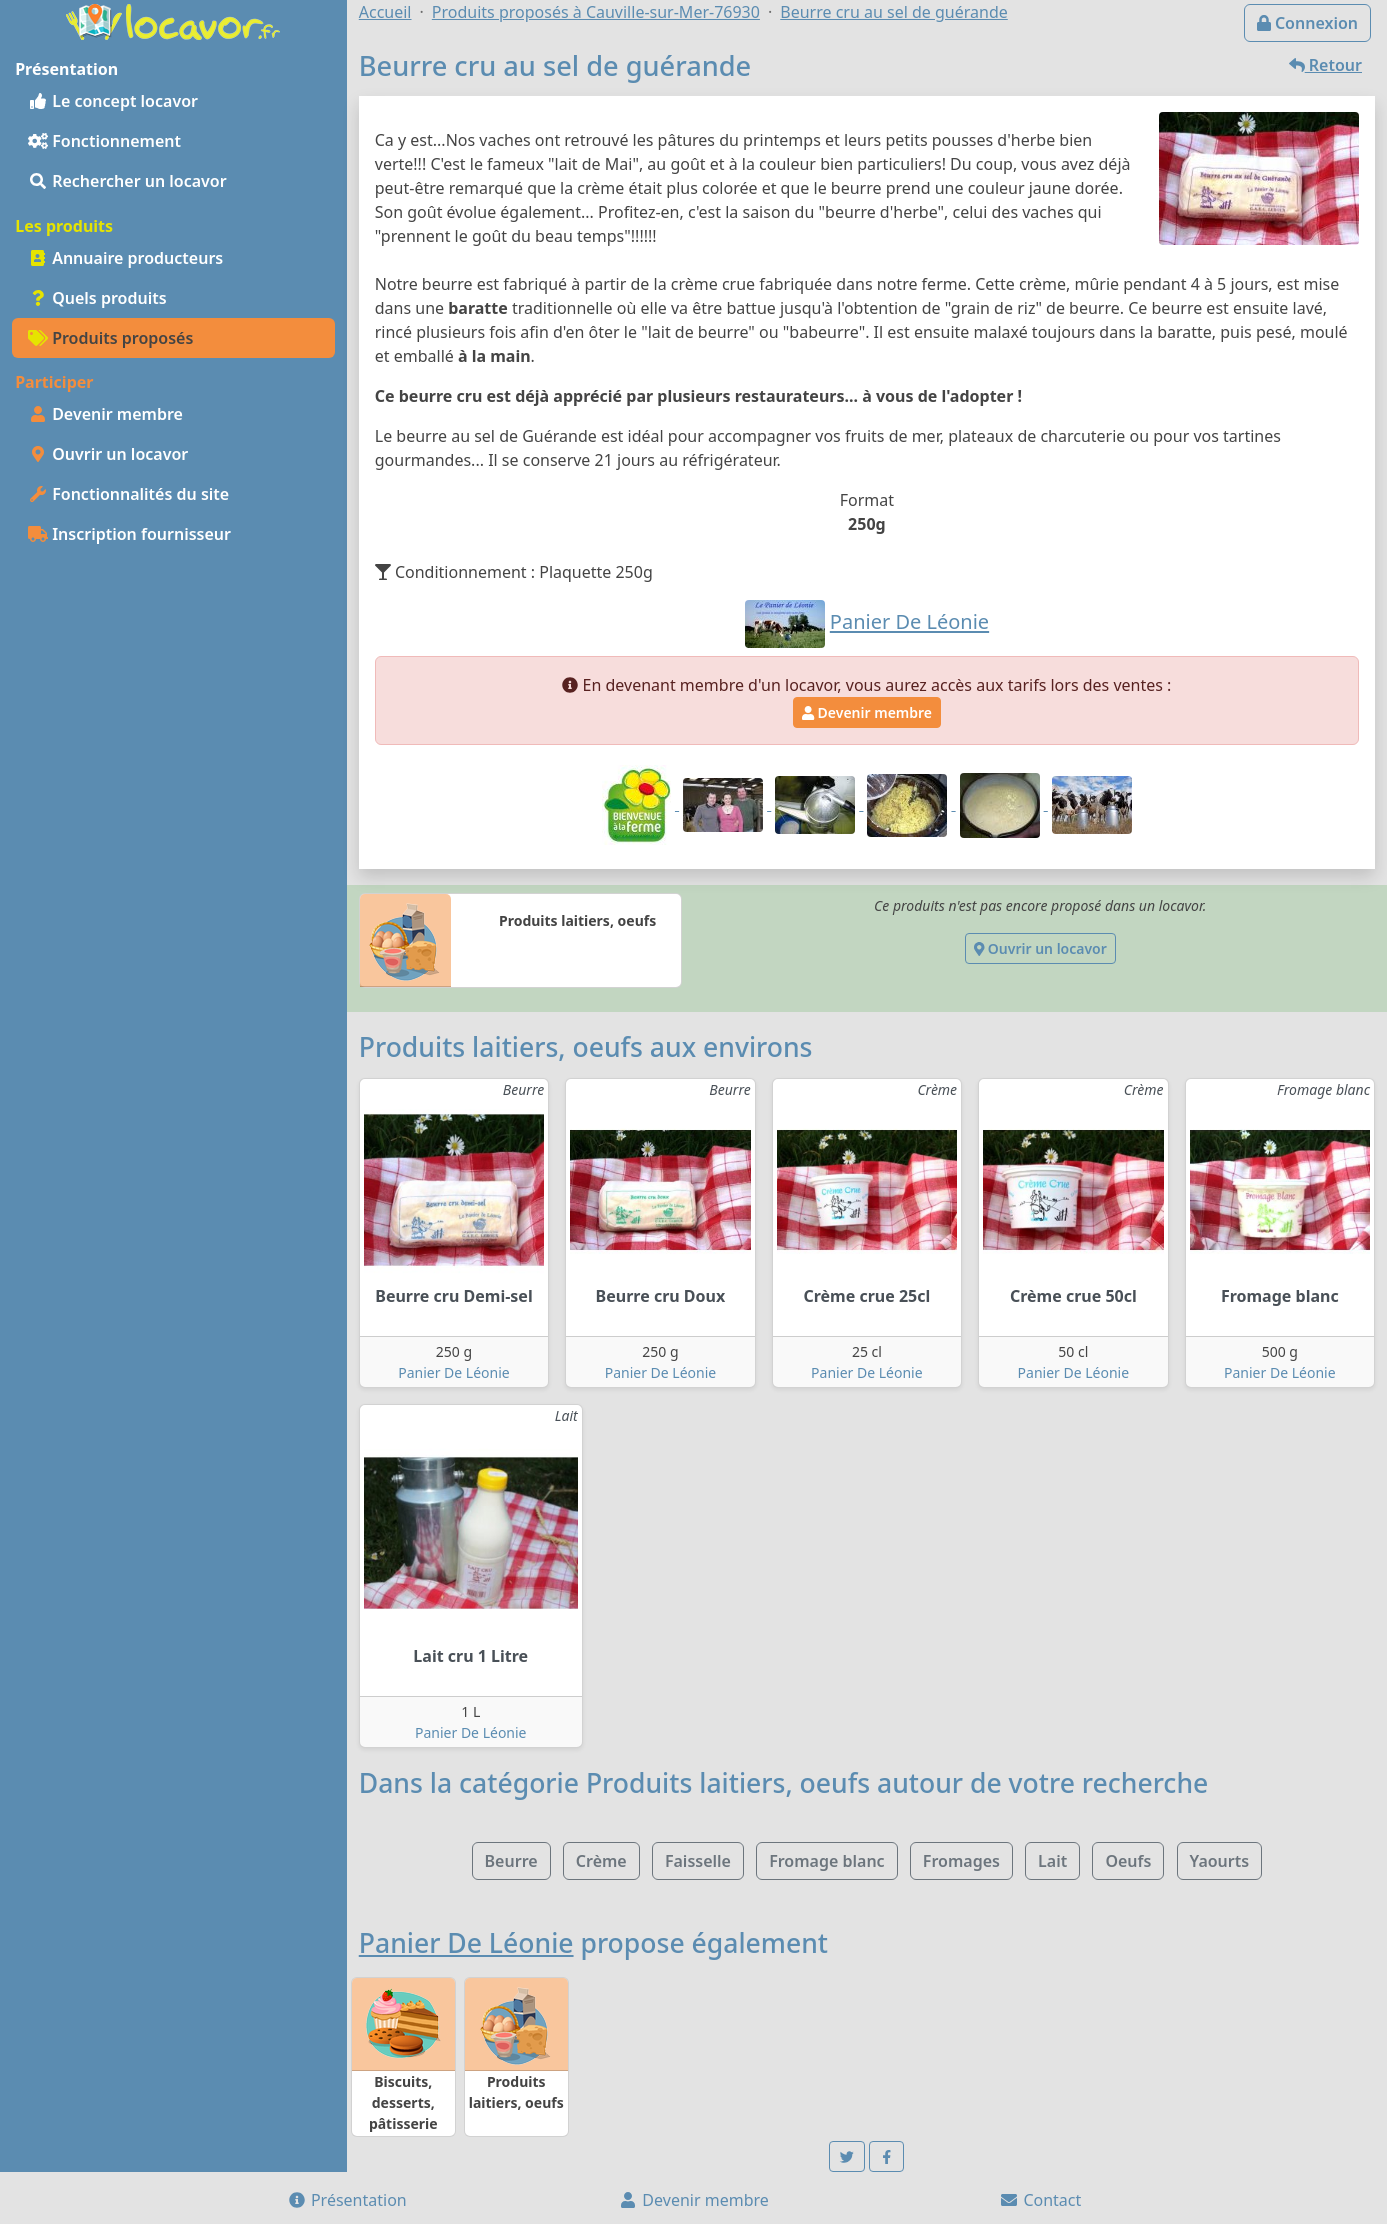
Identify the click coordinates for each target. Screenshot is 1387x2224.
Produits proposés (110, 338)
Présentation (347, 2200)
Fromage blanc (827, 1861)
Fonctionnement (104, 141)
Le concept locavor (113, 101)
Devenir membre (105, 414)
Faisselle (698, 1861)
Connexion (1307, 23)
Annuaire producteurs (125, 258)
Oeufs (1128, 1861)
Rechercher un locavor (127, 181)
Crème (601, 1861)
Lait (1052, 1861)
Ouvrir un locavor (108, 454)
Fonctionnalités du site (128, 494)
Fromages (961, 1861)
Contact (1040, 2200)
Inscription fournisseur (129, 534)
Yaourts (1220, 1861)
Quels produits (97, 298)
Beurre (511, 1861)
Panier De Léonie (454, 1372)
